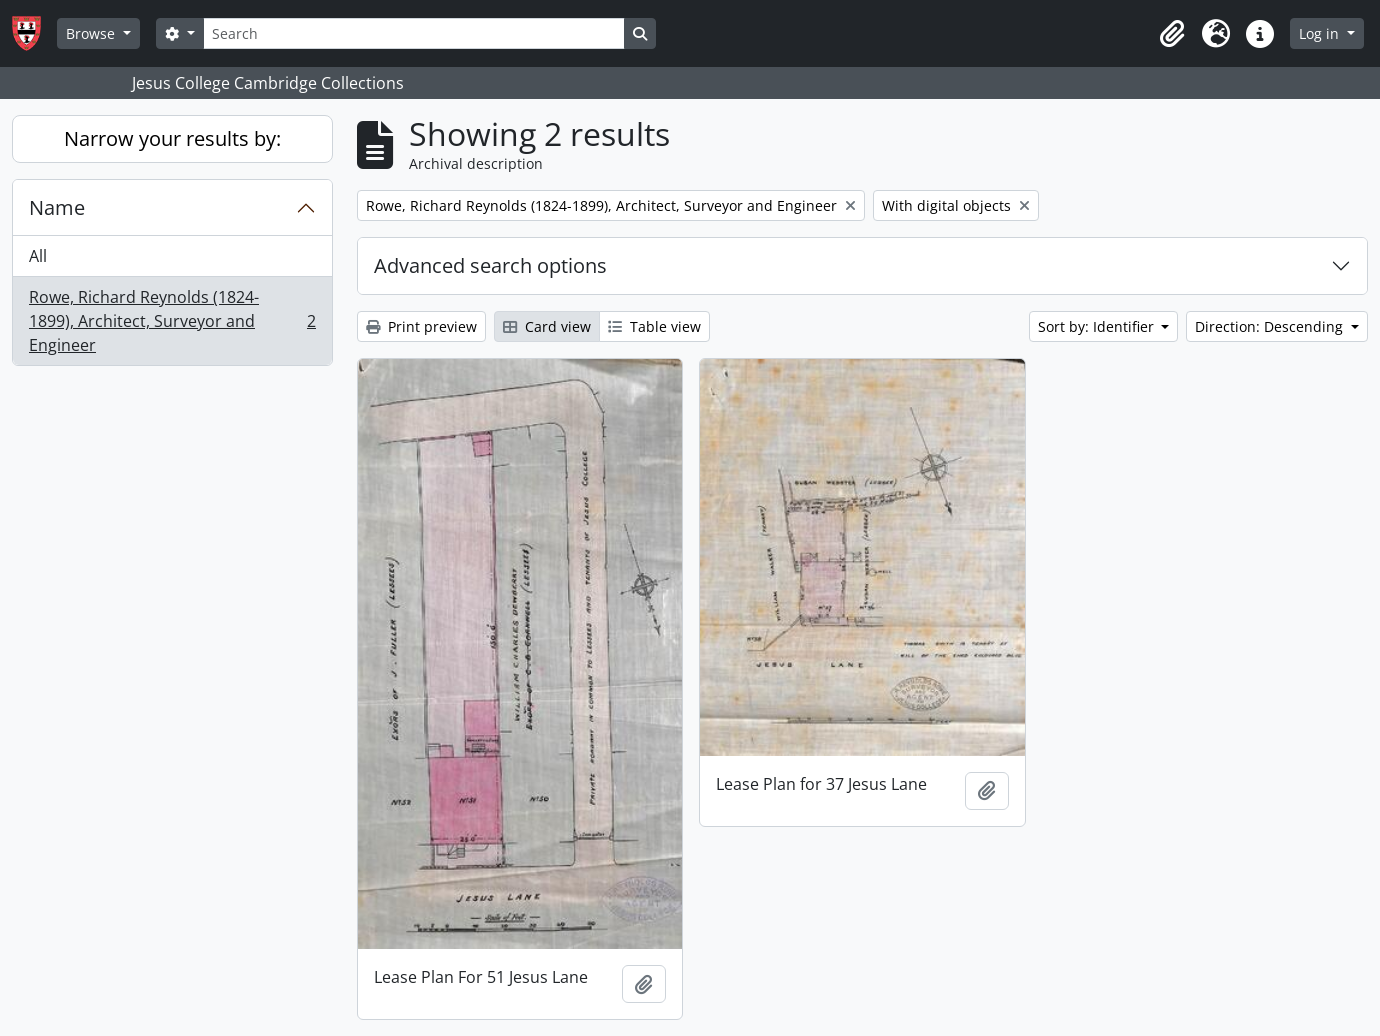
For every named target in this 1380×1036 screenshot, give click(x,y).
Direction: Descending (1271, 326)
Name (57, 207)
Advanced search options (490, 265)
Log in (1321, 33)
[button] (1172, 34)
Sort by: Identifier (1098, 326)
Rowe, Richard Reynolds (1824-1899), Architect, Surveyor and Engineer (172, 321)
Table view (654, 326)
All (38, 256)
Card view (547, 326)
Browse (92, 33)
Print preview (421, 326)
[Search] (414, 33)
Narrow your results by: (172, 138)
